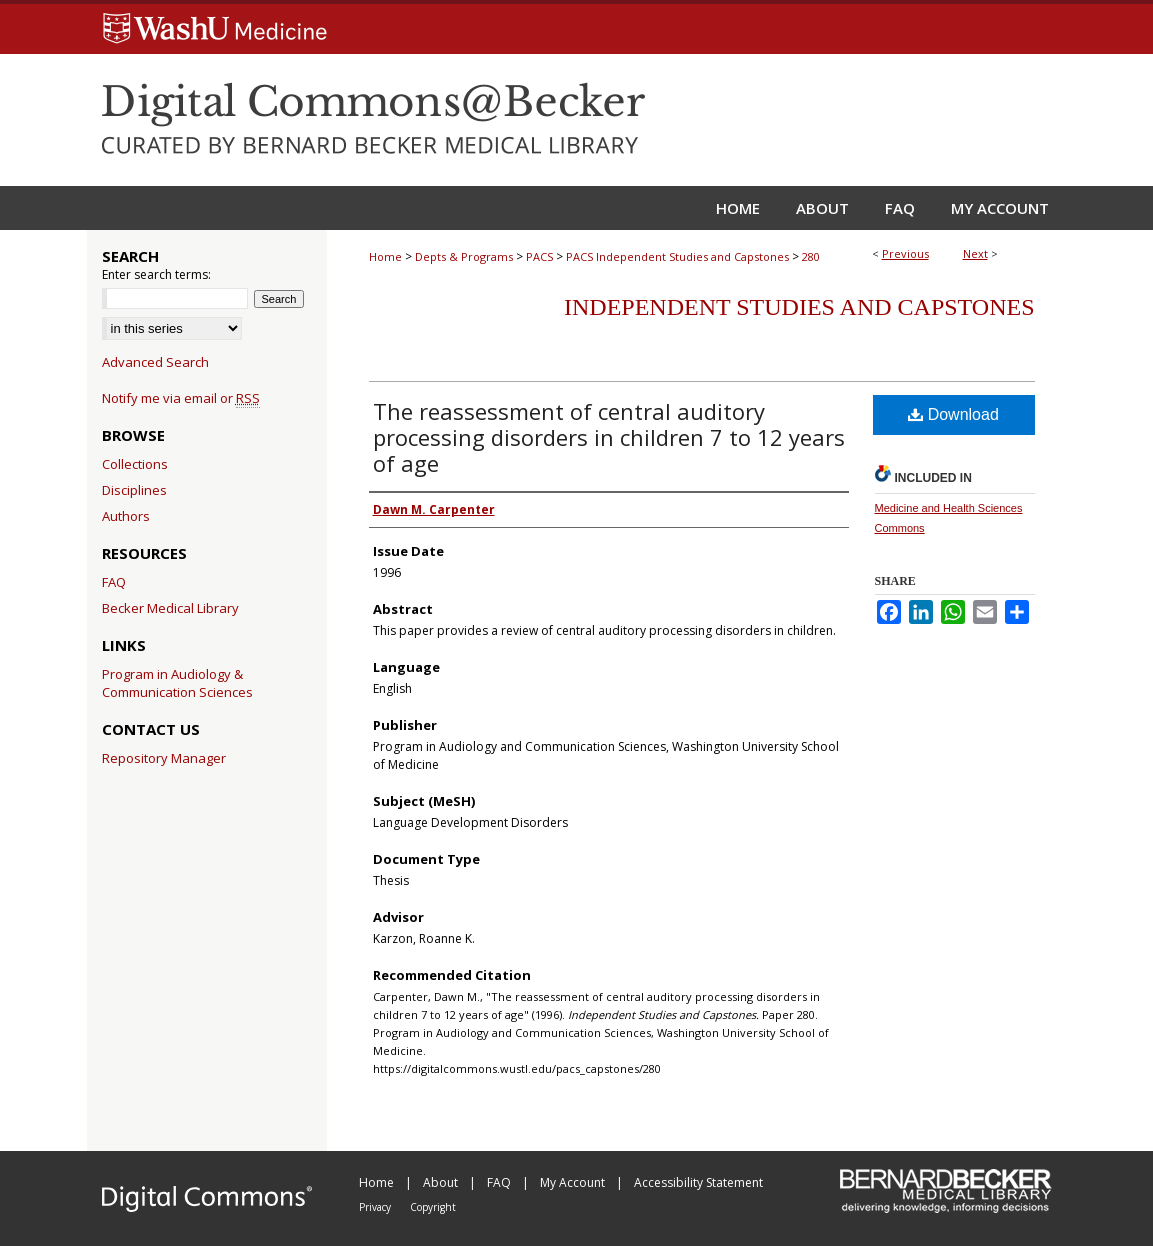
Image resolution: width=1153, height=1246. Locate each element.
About (442, 1182)
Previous (905, 253)
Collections (135, 464)
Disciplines (134, 490)
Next (975, 253)
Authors (126, 516)
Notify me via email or (181, 398)
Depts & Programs (464, 256)
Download (953, 414)
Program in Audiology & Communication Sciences (177, 683)
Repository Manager (164, 758)
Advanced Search (155, 362)
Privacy (376, 1207)
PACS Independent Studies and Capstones (677, 256)
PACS (539, 256)
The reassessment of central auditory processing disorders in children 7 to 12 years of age (609, 437)
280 (811, 256)
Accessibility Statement (698, 1182)
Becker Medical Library (170, 608)
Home (385, 256)
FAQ (114, 582)
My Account (574, 1182)
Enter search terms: (156, 274)
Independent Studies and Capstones (799, 307)
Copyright (433, 1207)
